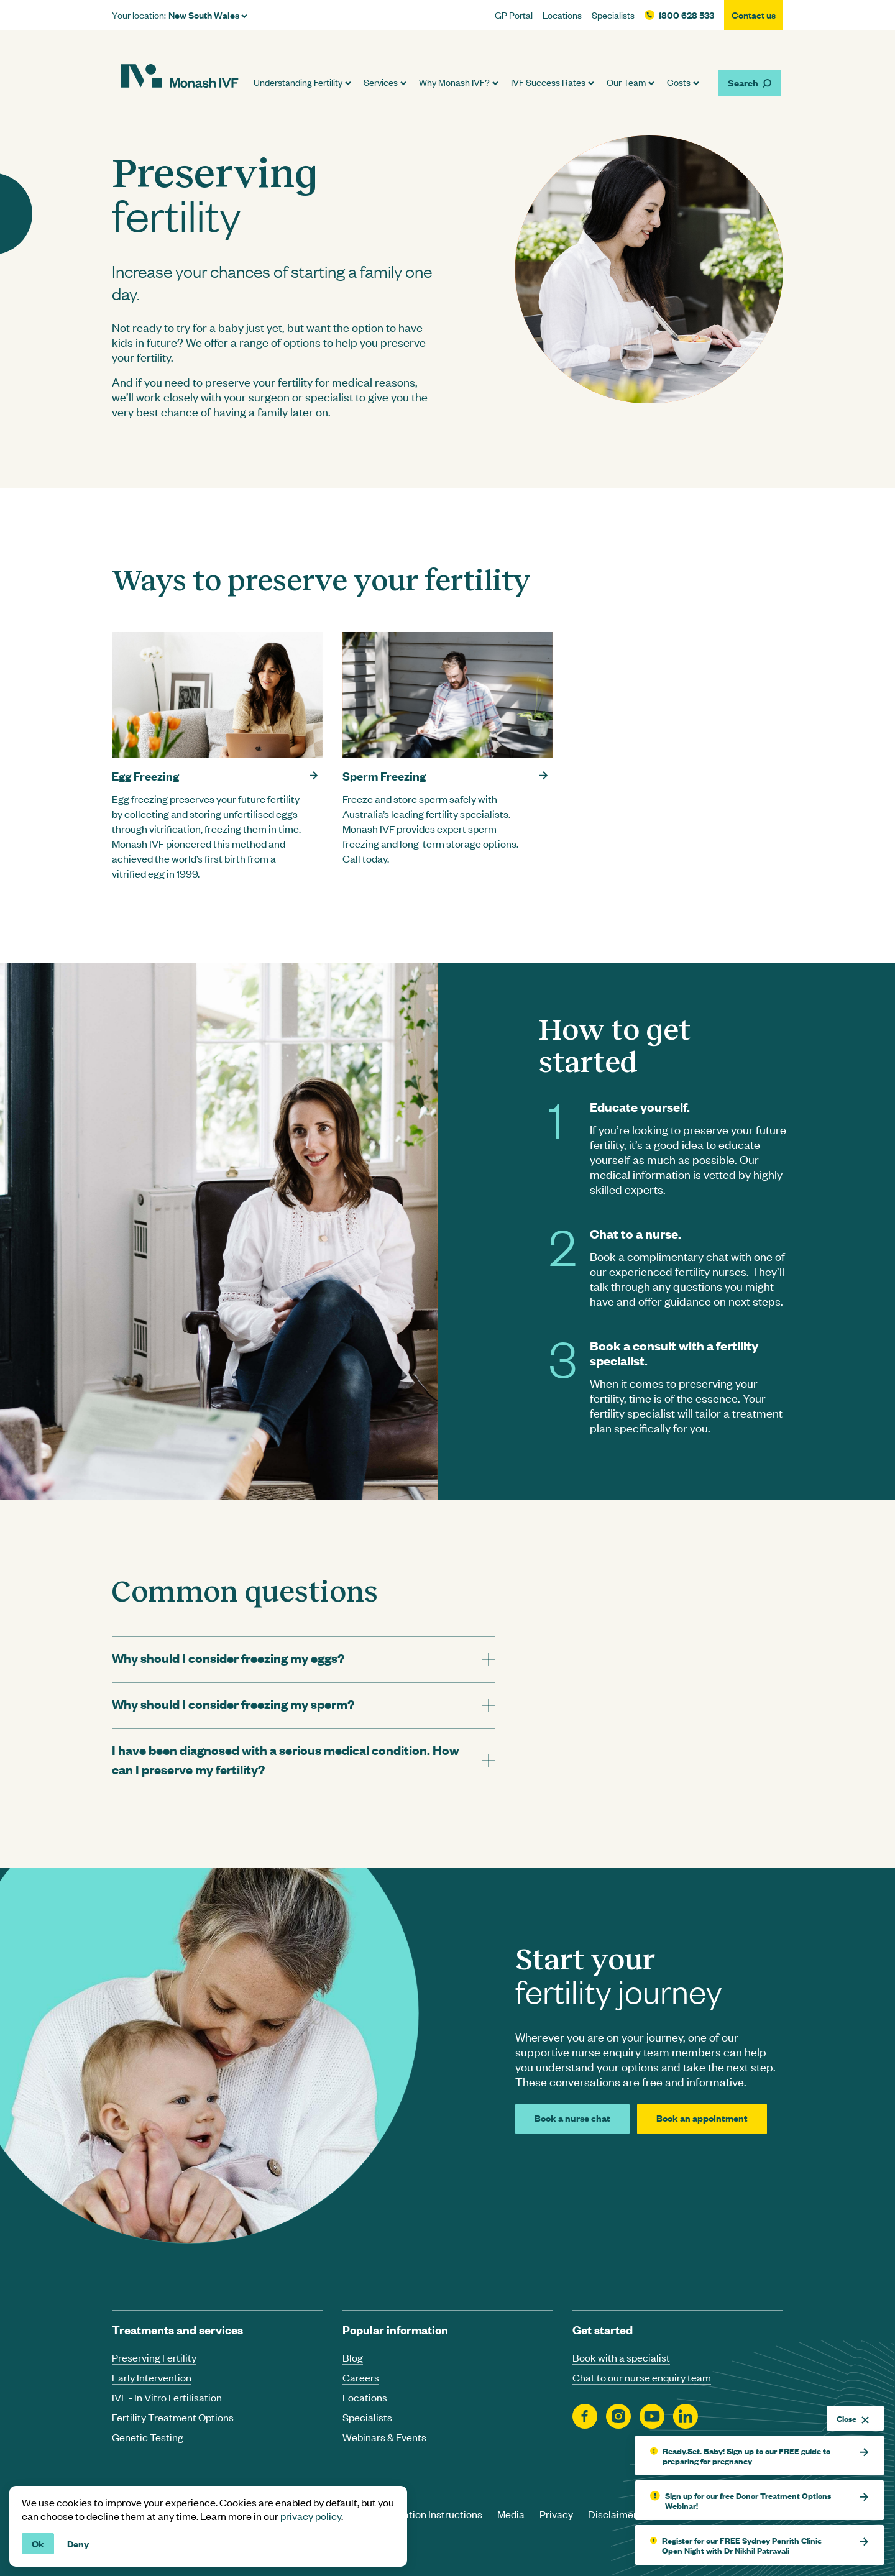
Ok (38, 2543)
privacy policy (310, 2516)
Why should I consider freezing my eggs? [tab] (228, 1657)
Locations (562, 15)
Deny (78, 2543)
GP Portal (514, 15)
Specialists (613, 15)
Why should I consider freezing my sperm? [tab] (233, 1703)
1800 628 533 (686, 15)
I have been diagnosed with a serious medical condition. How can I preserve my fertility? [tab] (285, 1759)
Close (853, 2418)
